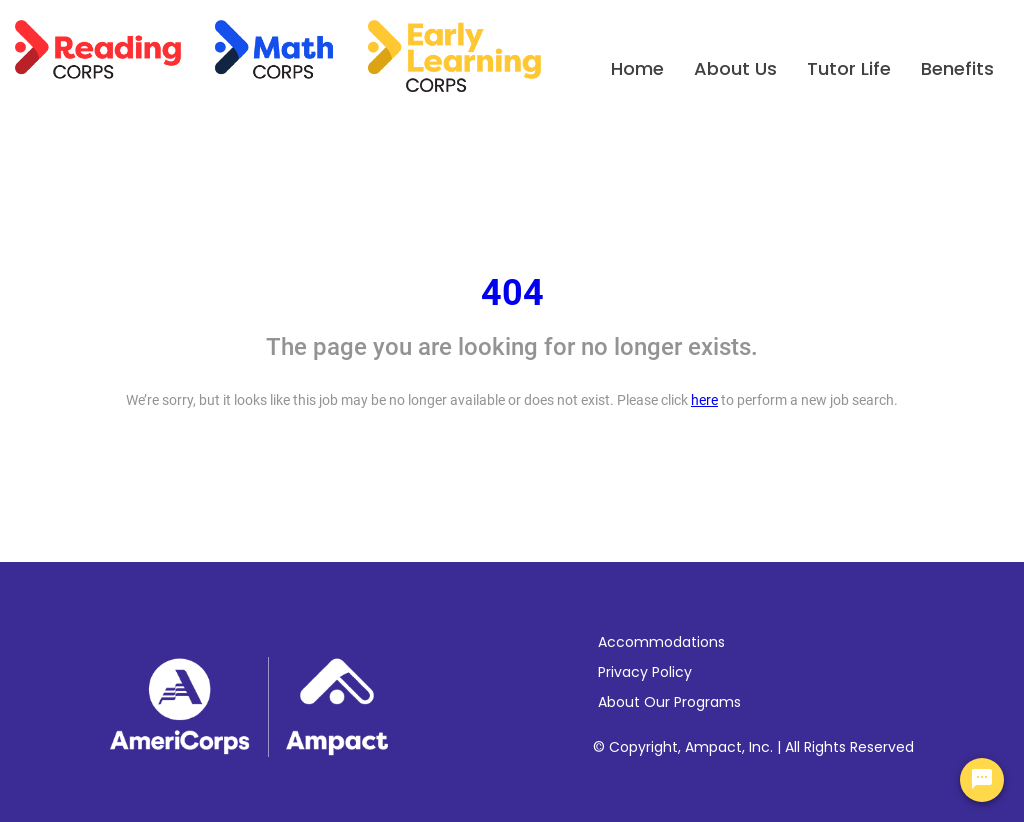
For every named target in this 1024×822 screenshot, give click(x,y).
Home (637, 68)
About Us (735, 68)
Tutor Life (849, 68)
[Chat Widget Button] (982, 780)
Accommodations (661, 642)
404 (512, 293)
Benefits (957, 68)
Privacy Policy (645, 672)
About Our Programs (669, 702)
